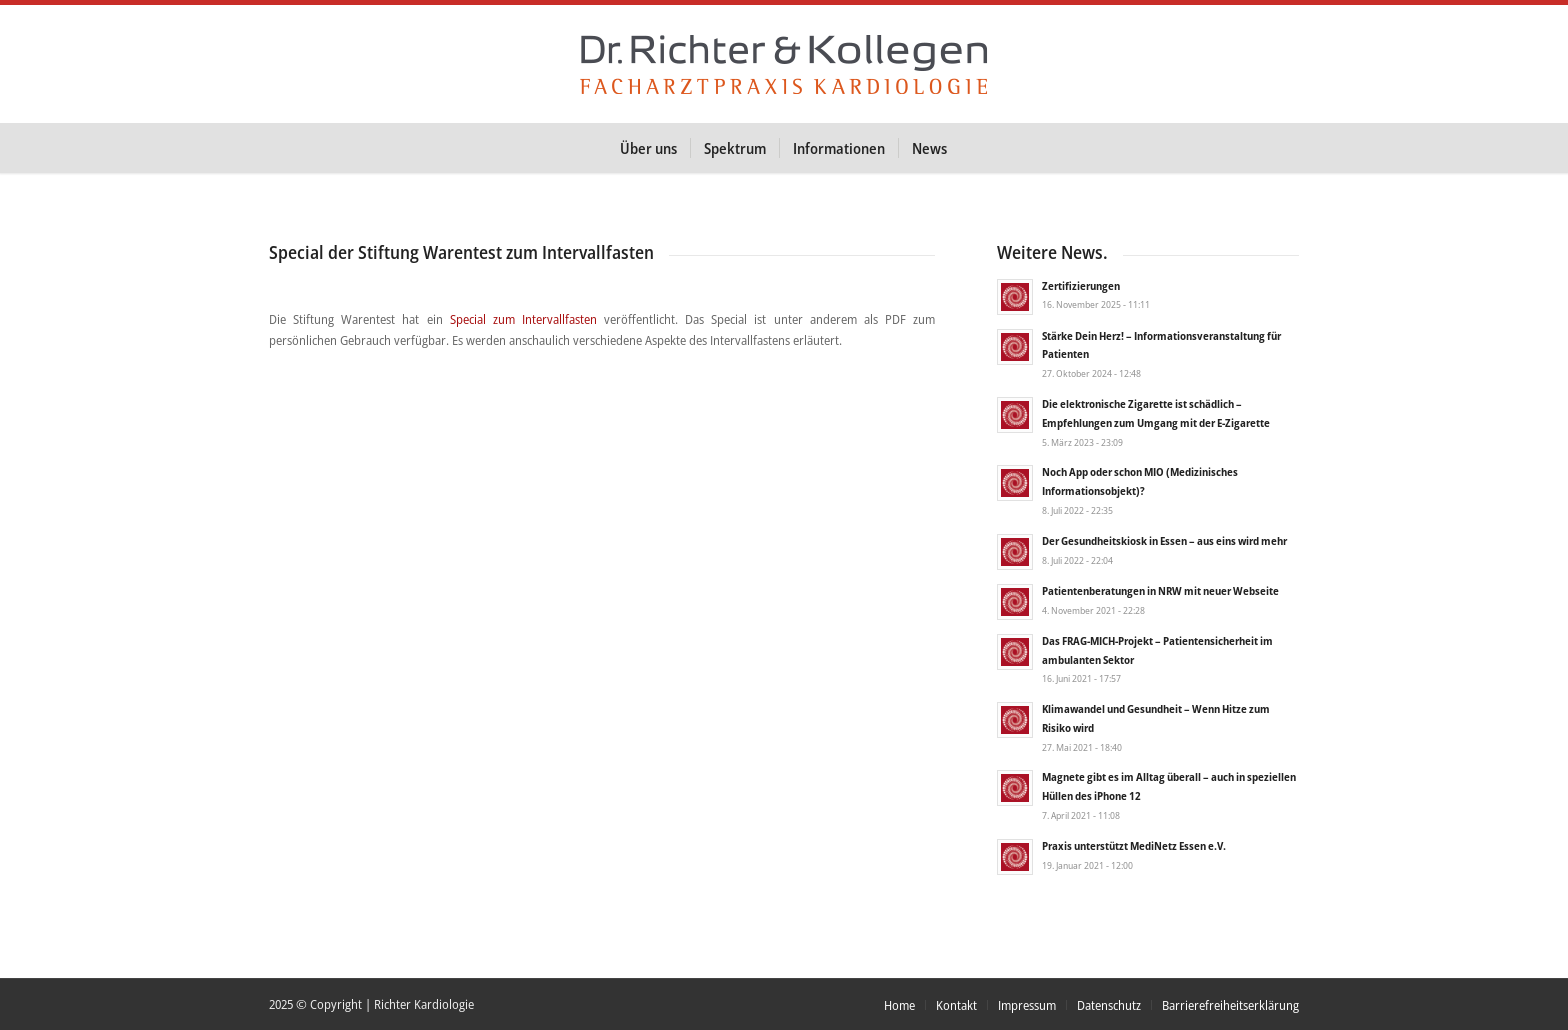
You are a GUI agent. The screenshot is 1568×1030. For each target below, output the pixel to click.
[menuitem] (648, 148)
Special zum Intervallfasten (523, 319)
